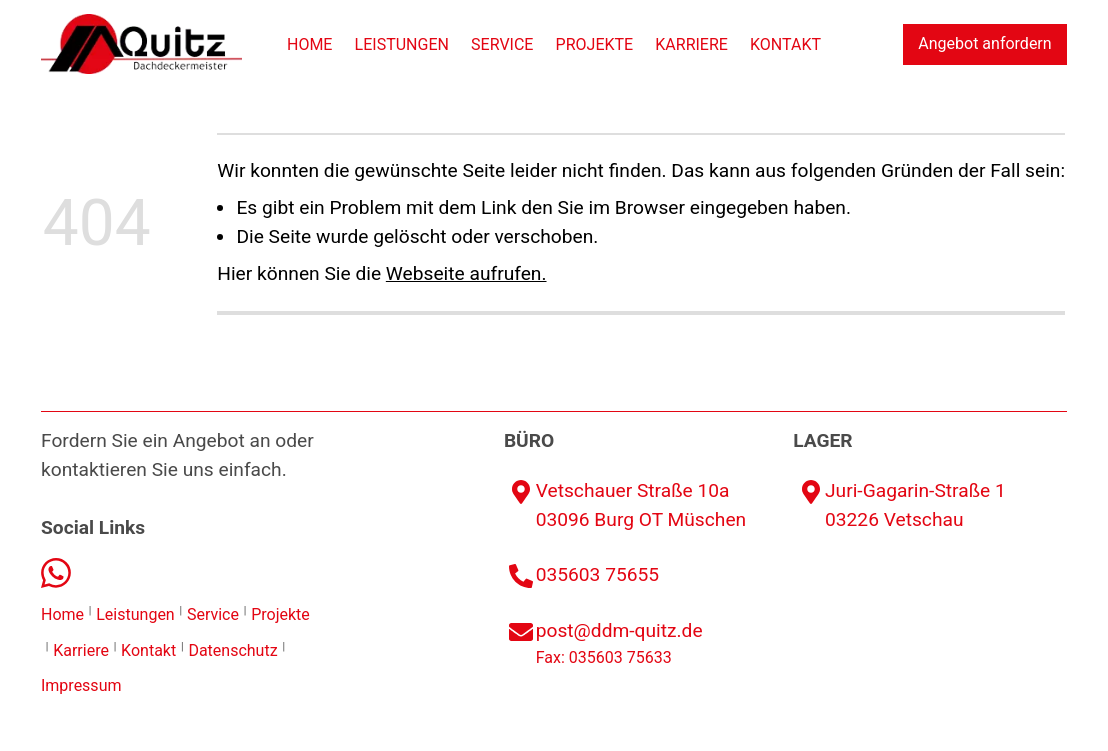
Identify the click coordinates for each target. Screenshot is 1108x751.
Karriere (691, 44)
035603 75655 (597, 574)
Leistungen (402, 44)
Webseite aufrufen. (466, 273)
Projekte (595, 44)
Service (502, 44)
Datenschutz (232, 650)
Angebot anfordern (984, 43)
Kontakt (785, 44)
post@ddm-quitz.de (619, 630)
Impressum (81, 685)
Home (309, 44)
